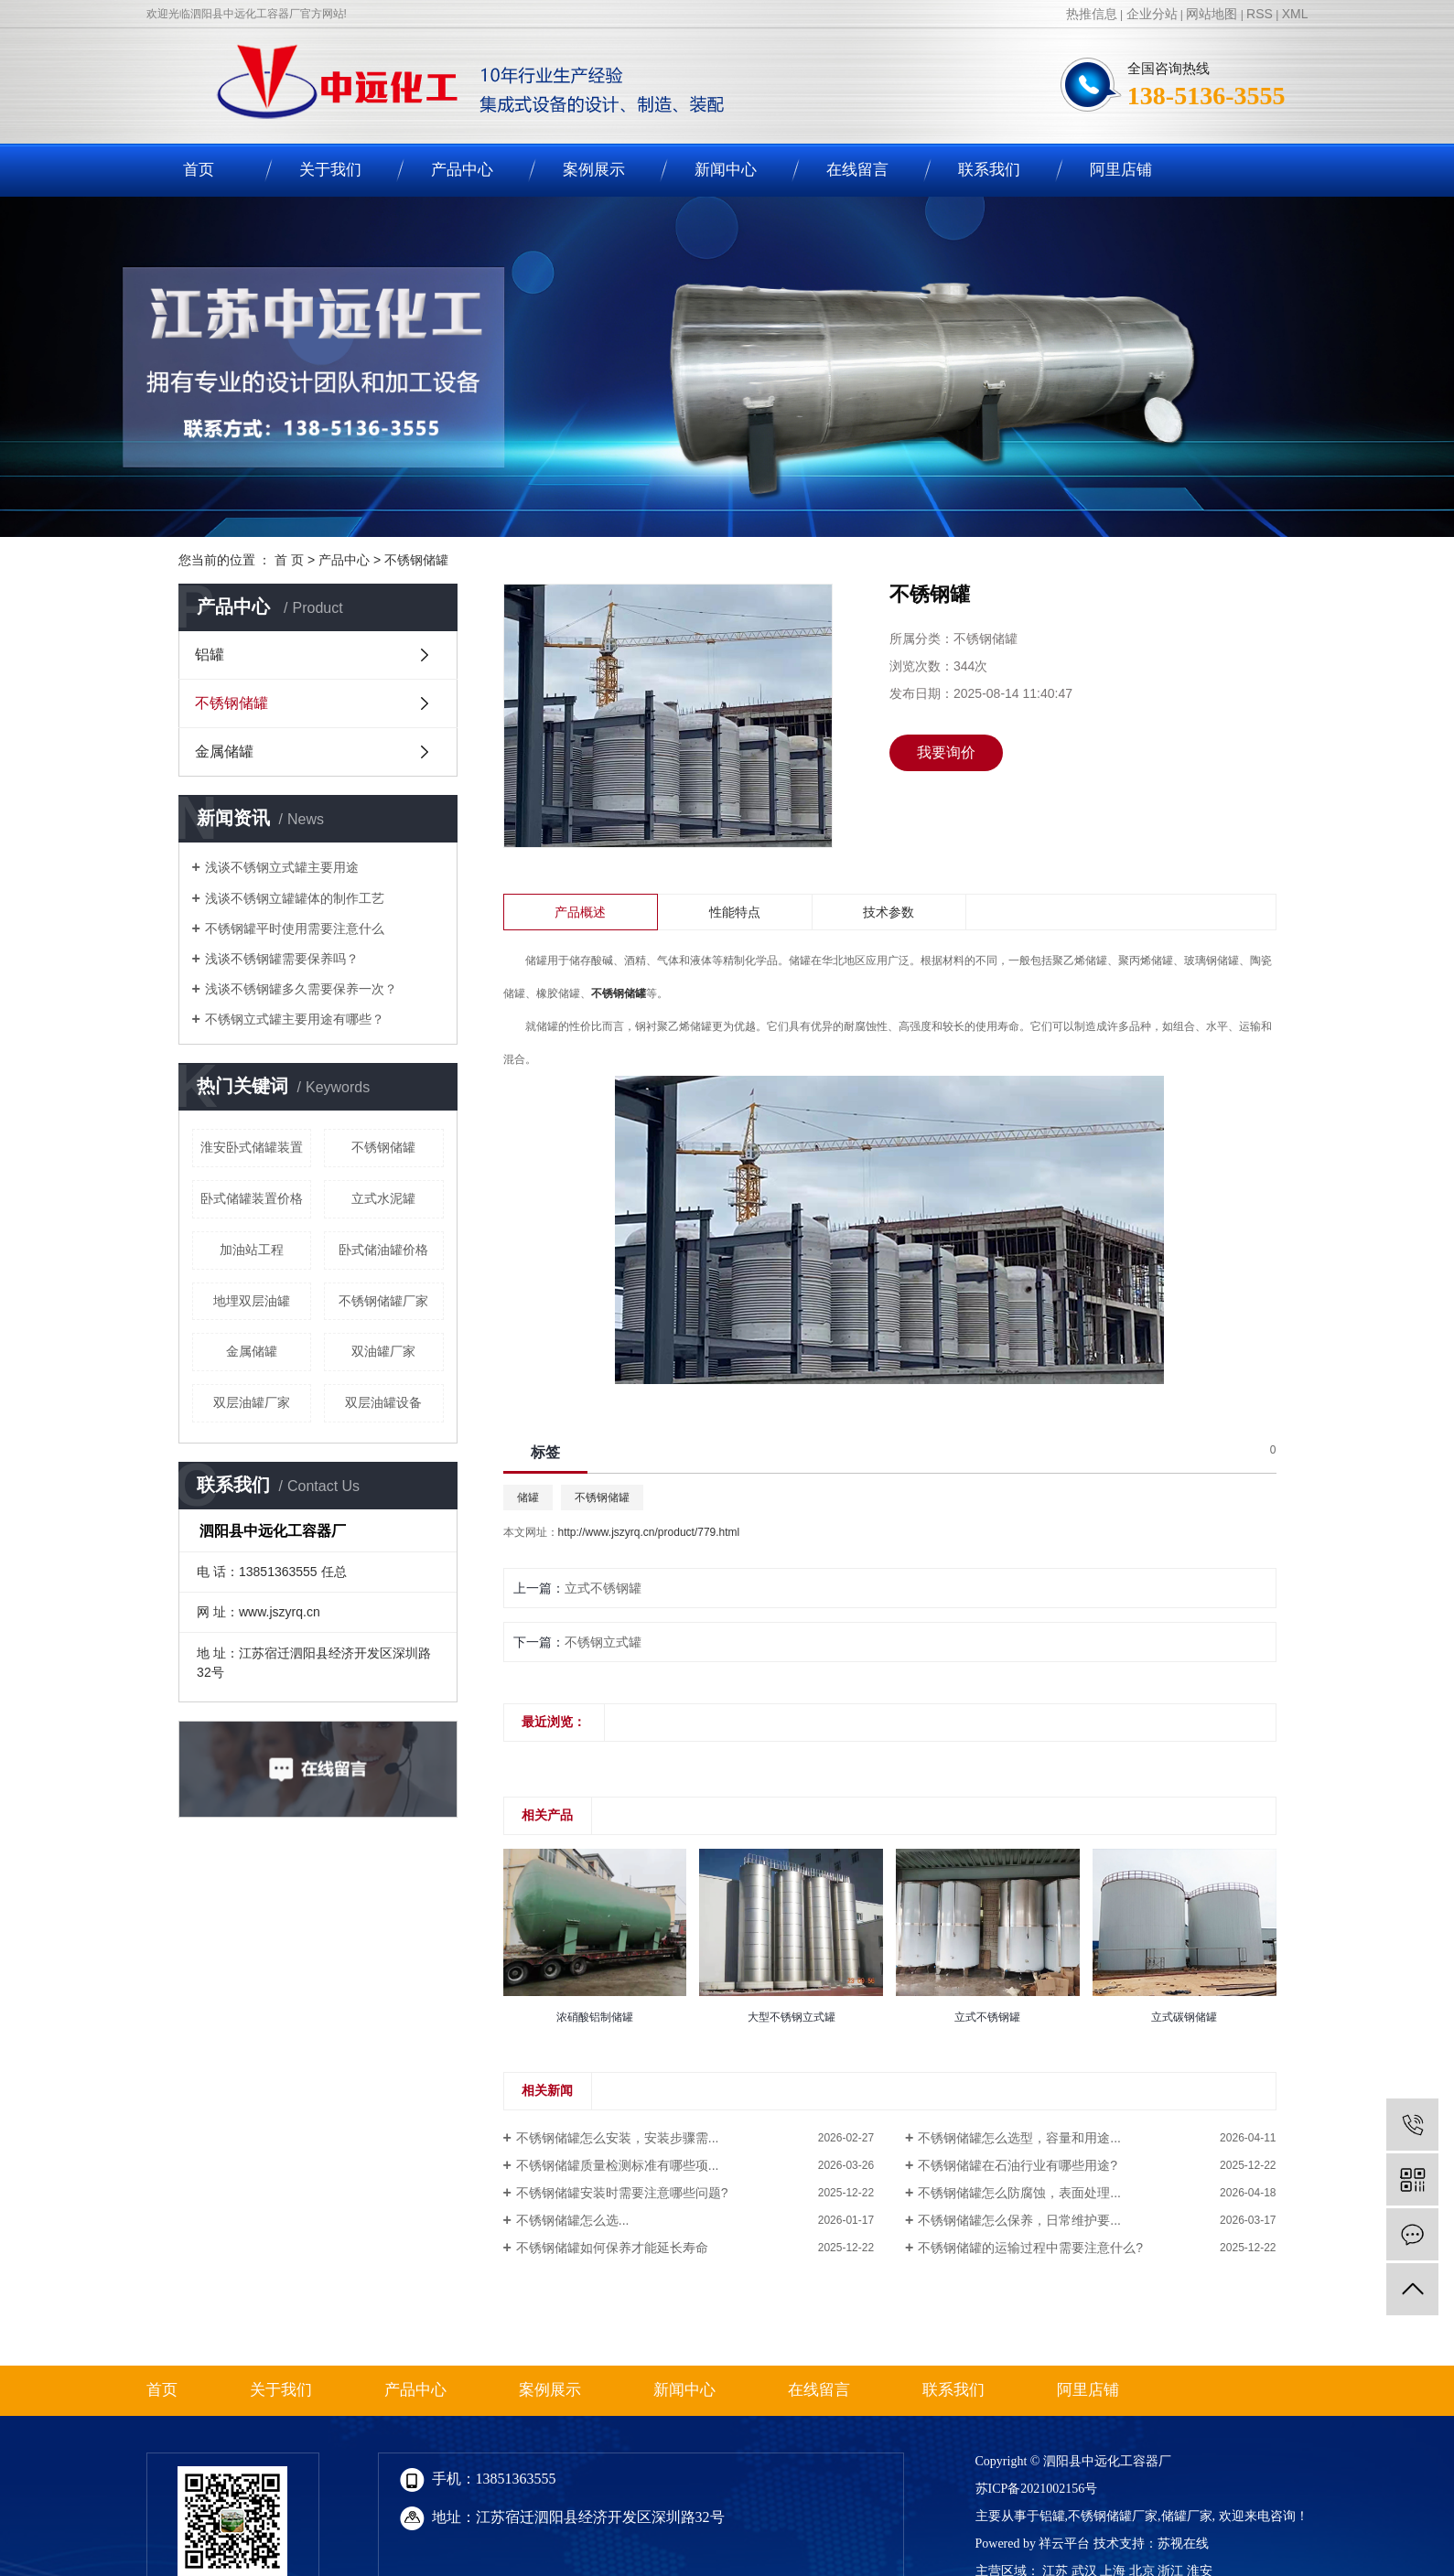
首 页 (289, 560)
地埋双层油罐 (251, 1300)
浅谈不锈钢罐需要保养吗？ (282, 958)
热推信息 (1091, 13)
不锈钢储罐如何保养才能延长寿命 (612, 2247)
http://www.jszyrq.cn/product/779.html (649, 1532)
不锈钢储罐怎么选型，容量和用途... (1019, 2138)
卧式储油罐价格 (383, 1249)
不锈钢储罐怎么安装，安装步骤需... (617, 2138)
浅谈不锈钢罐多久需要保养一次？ (301, 989)
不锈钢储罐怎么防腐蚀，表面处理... (1019, 2192)
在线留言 (857, 169)
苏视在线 (1183, 2543)
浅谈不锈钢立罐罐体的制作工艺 (294, 898)
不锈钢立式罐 (603, 1642)
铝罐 (209, 654)
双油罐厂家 (383, 1351)
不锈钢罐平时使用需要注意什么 (294, 928)
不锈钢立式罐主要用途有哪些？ (294, 1019)
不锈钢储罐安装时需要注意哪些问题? (622, 2192)
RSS (1259, 13)
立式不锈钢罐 (603, 1588)
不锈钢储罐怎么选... (573, 2220)
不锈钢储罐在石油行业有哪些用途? (1017, 2165)
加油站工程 (252, 1249)
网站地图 (1211, 13)
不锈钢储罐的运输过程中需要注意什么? (1030, 2247)
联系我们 (989, 169)
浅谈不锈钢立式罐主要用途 (282, 867)
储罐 (528, 1497)
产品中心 (462, 169)
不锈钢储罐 (416, 560)
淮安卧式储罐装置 (251, 1147)
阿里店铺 (1121, 169)
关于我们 (330, 169)
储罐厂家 (1186, 2516)
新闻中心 (726, 169)
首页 (198, 169)
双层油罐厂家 (251, 1402)
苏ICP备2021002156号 (1036, 2489)
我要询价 (946, 752)
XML (1295, 13)
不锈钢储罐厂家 (383, 1300)
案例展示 (594, 169)
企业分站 (1152, 13)
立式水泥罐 (383, 1198)
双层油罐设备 (383, 1402)
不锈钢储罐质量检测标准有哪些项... (617, 2165)
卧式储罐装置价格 (251, 1198)
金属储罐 (224, 751)
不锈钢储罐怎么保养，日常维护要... (1019, 2220)
